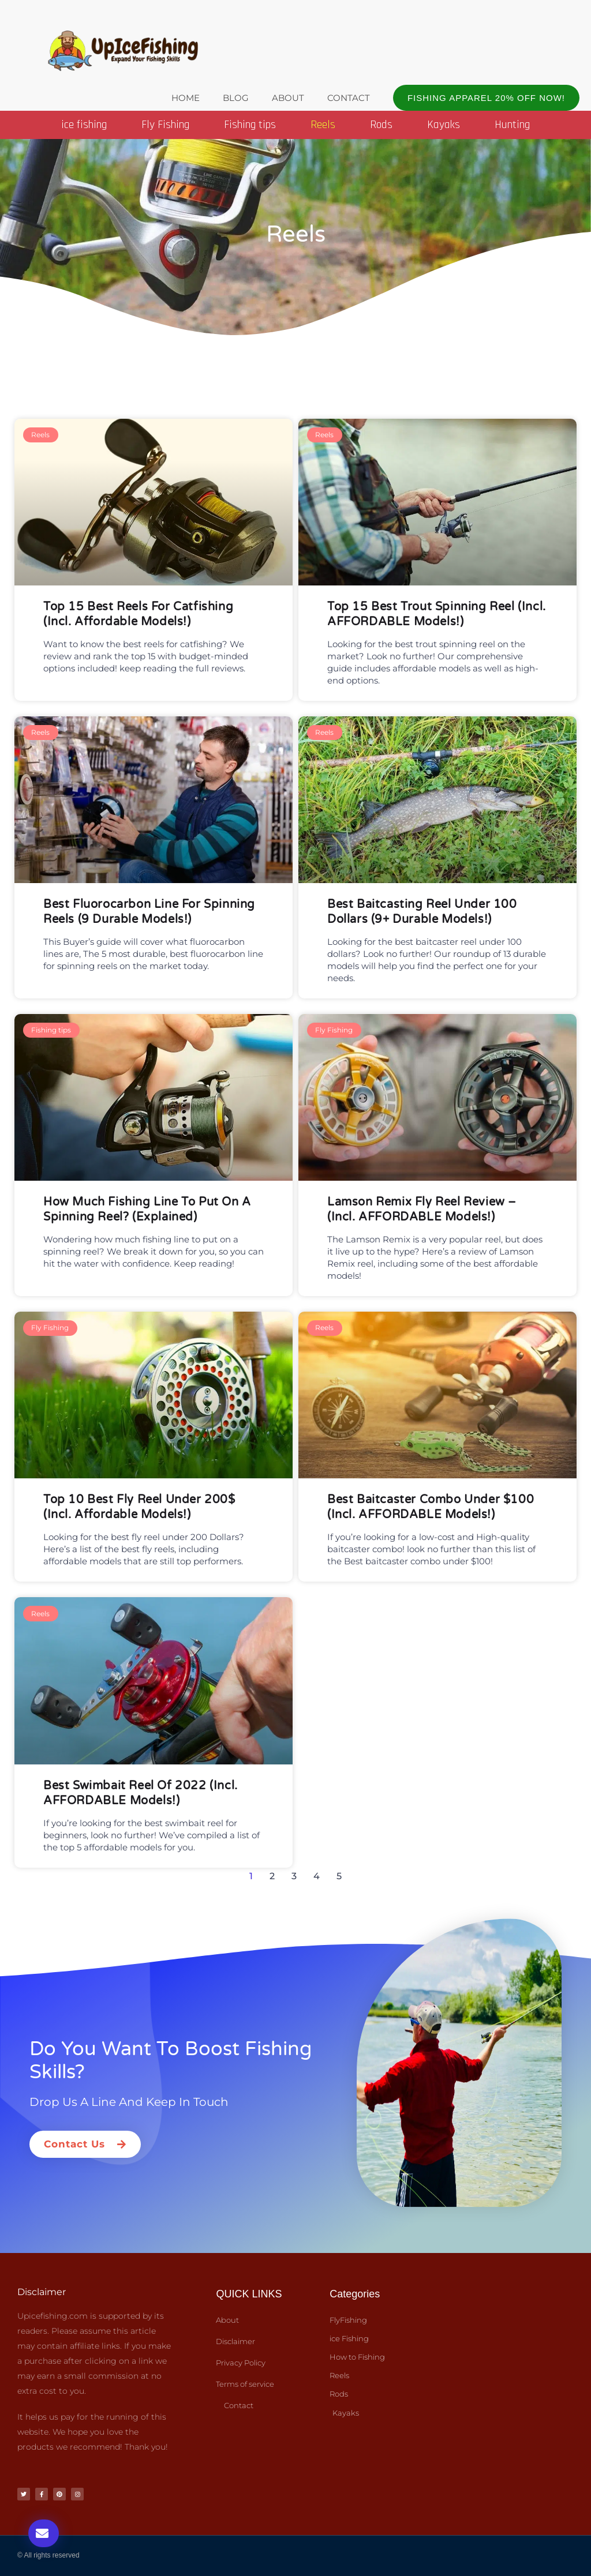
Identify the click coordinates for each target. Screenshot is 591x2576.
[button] (486, 98)
